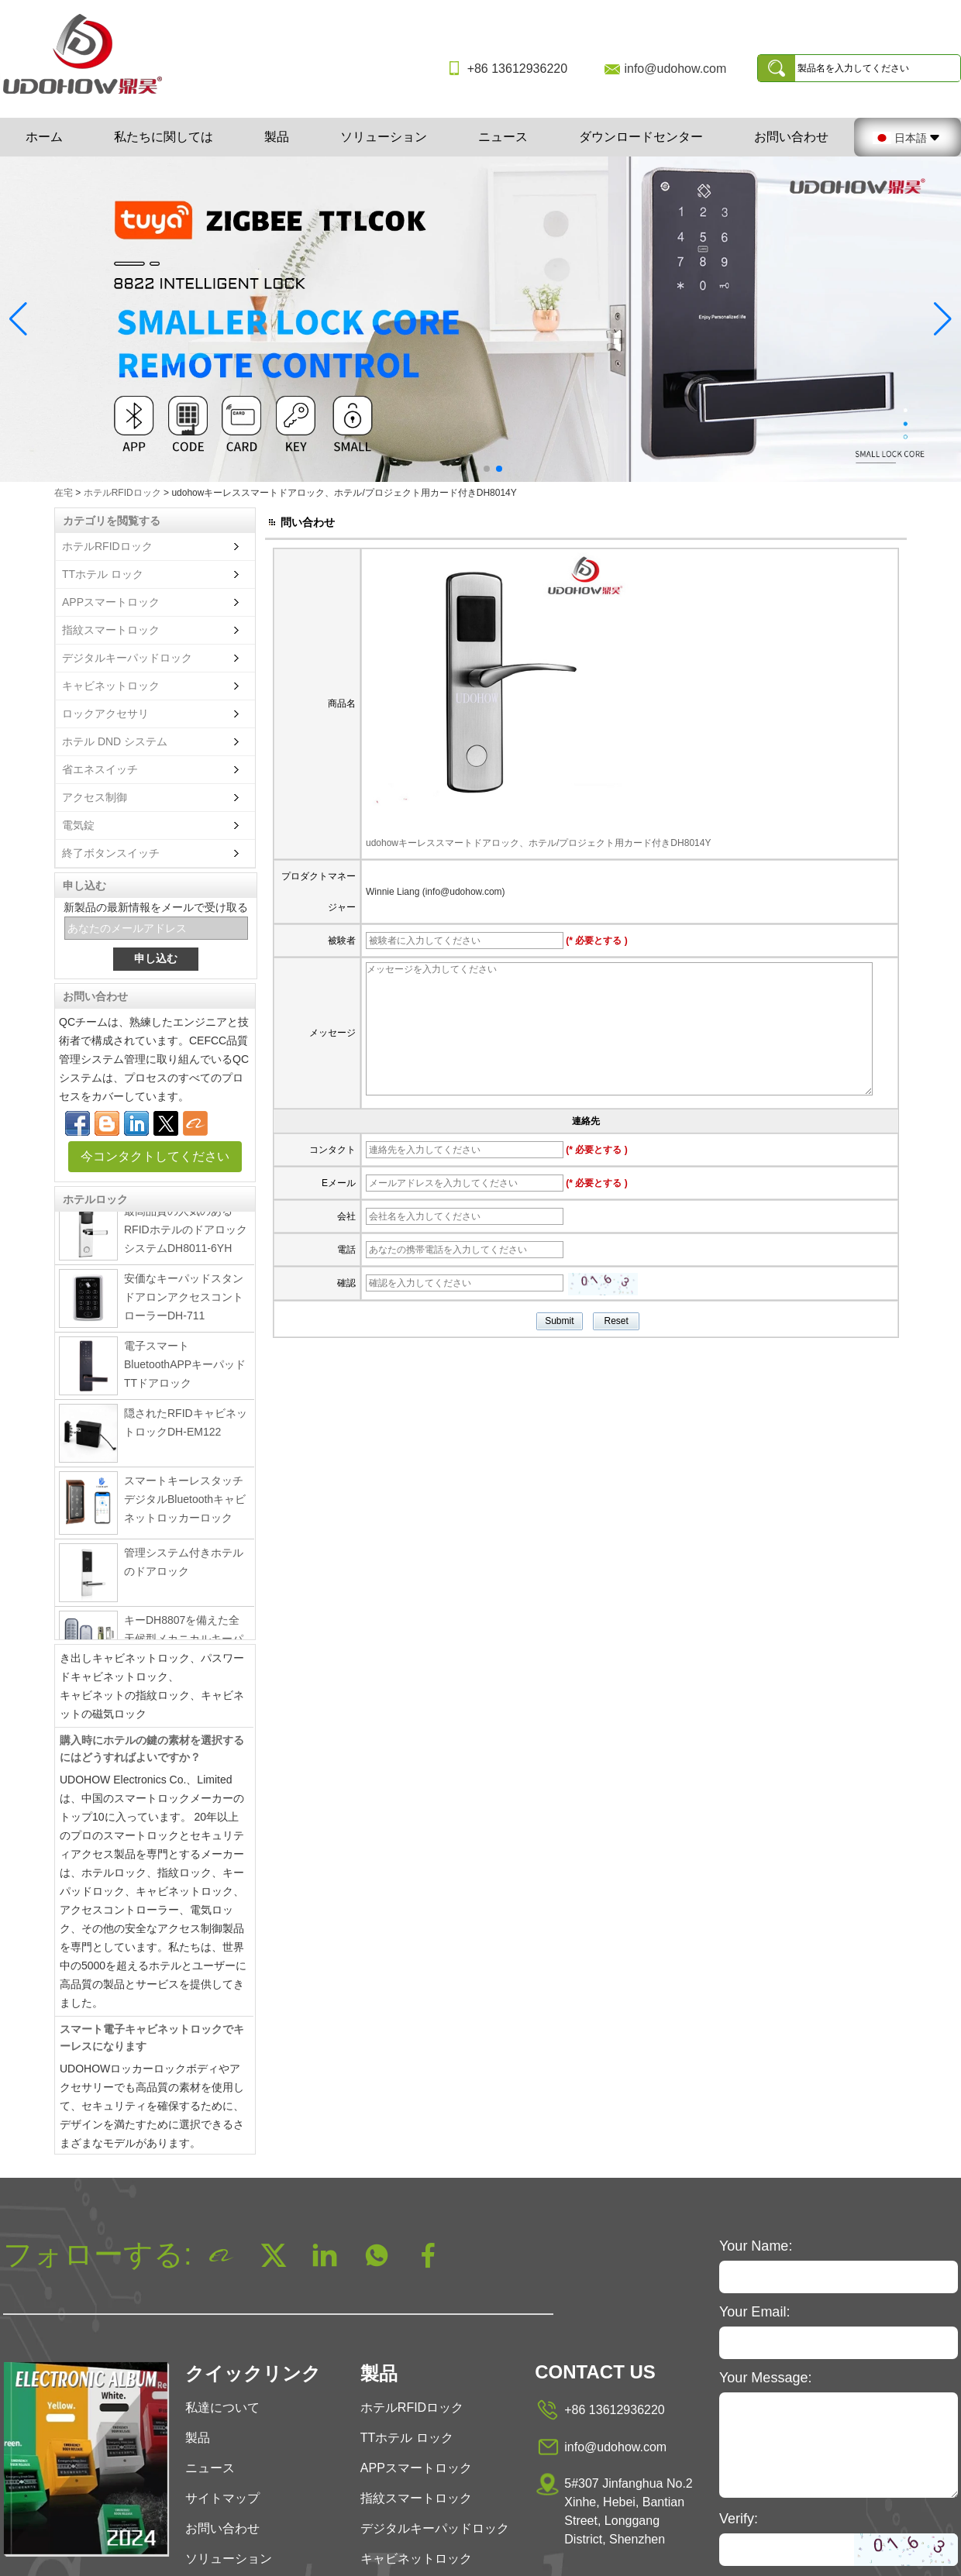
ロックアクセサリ (105, 713)
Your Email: (754, 2312)
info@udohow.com (675, 68)
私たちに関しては (163, 136)
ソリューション (383, 136)
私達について (222, 2407)
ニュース (503, 136)
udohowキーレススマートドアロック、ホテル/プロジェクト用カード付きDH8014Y (538, 842)
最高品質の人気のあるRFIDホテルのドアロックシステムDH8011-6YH (185, 1234)
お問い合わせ (791, 136)
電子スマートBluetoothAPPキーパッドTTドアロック (185, 1369)
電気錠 (78, 825)
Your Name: (755, 2246)
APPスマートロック (111, 602)
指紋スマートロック (111, 630)
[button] (462, 469)
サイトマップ (222, 2498)
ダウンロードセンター (641, 136)
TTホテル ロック (102, 574)
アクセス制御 (94, 797)
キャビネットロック (111, 685)
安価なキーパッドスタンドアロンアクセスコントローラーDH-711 (183, 1301)
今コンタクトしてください (155, 1156)
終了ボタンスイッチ (111, 853)
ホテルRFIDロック (122, 492)
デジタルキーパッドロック (127, 658)
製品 (276, 136)
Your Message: (765, 2377)
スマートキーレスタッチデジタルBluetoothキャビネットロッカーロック (185, 1504)
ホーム (44, 136)
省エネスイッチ (100, 769)
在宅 (63, 492)
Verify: (738, 2518)
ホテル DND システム (114, 741)
